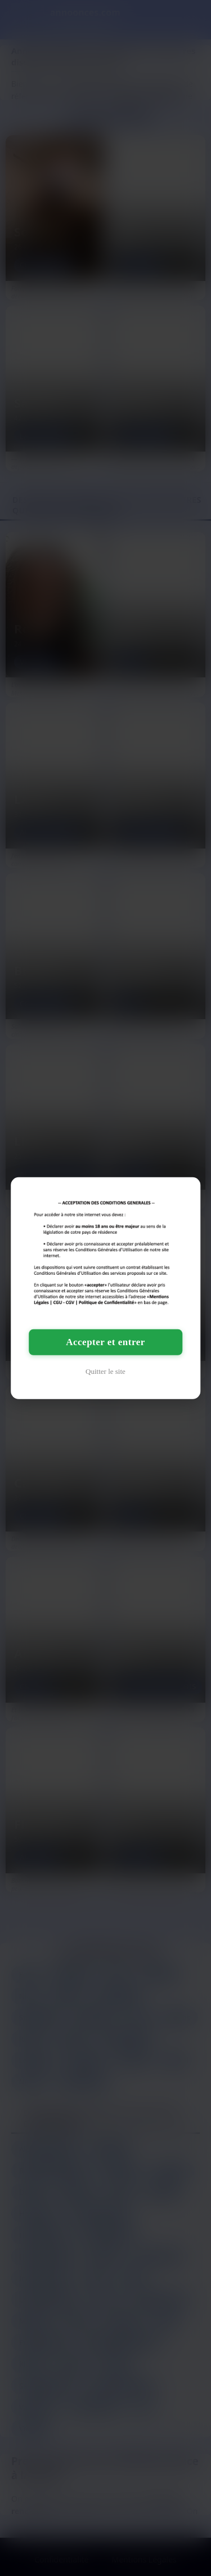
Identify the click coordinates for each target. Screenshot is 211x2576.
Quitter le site (105, 1371)
